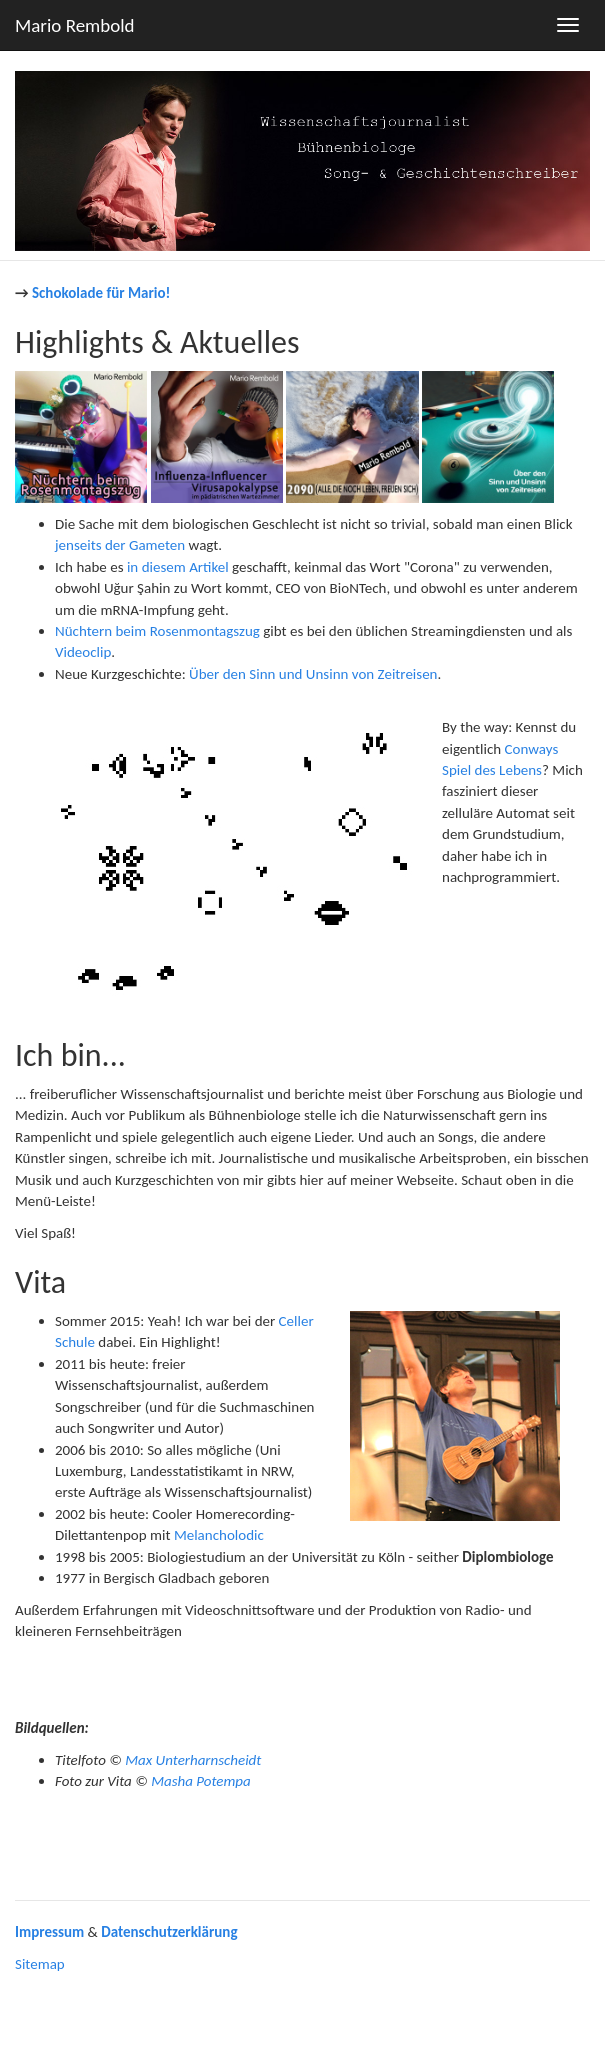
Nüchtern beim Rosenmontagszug (157, 631)
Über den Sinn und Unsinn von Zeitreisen (313, 674)
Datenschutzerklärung (169, 1932)
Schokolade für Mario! (101, 293)
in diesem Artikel (178, 567)
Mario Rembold (75, 25)
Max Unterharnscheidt (193, 1760)
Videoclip (83, 652)
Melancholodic (219, 1535)
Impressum (49, 1932)
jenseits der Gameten (120, 545)
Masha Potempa (201, 1781)
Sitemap (40, 1964)
